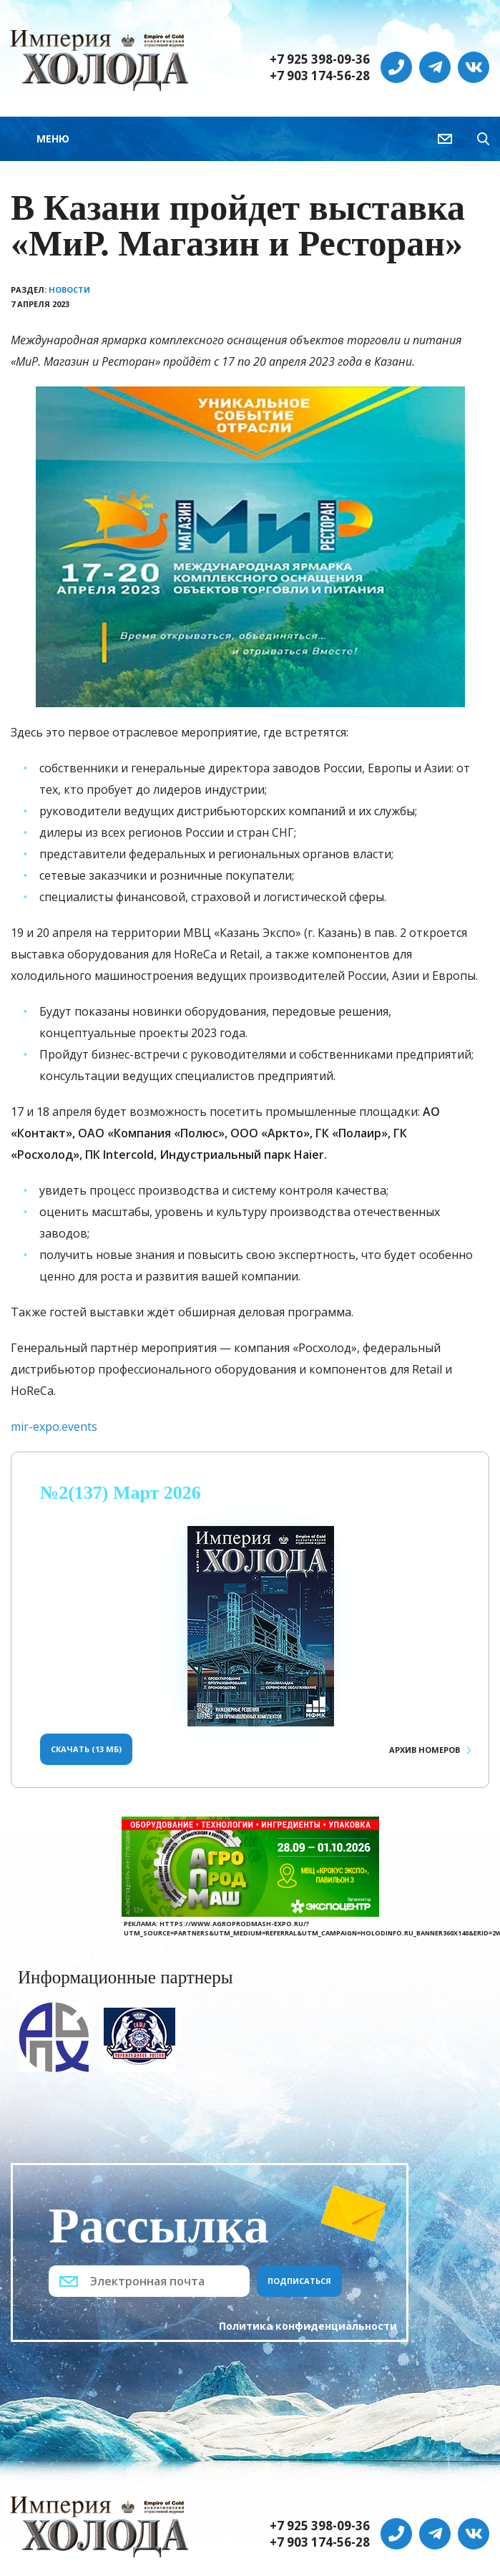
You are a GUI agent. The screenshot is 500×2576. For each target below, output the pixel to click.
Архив (424, 1749)
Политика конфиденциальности (308, 2326)
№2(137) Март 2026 (120, 1492)
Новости (69, 289)
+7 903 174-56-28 (320, 76)
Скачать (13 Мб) (86, 1749)
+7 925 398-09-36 (320, 59)
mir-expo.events (54, 1426)
